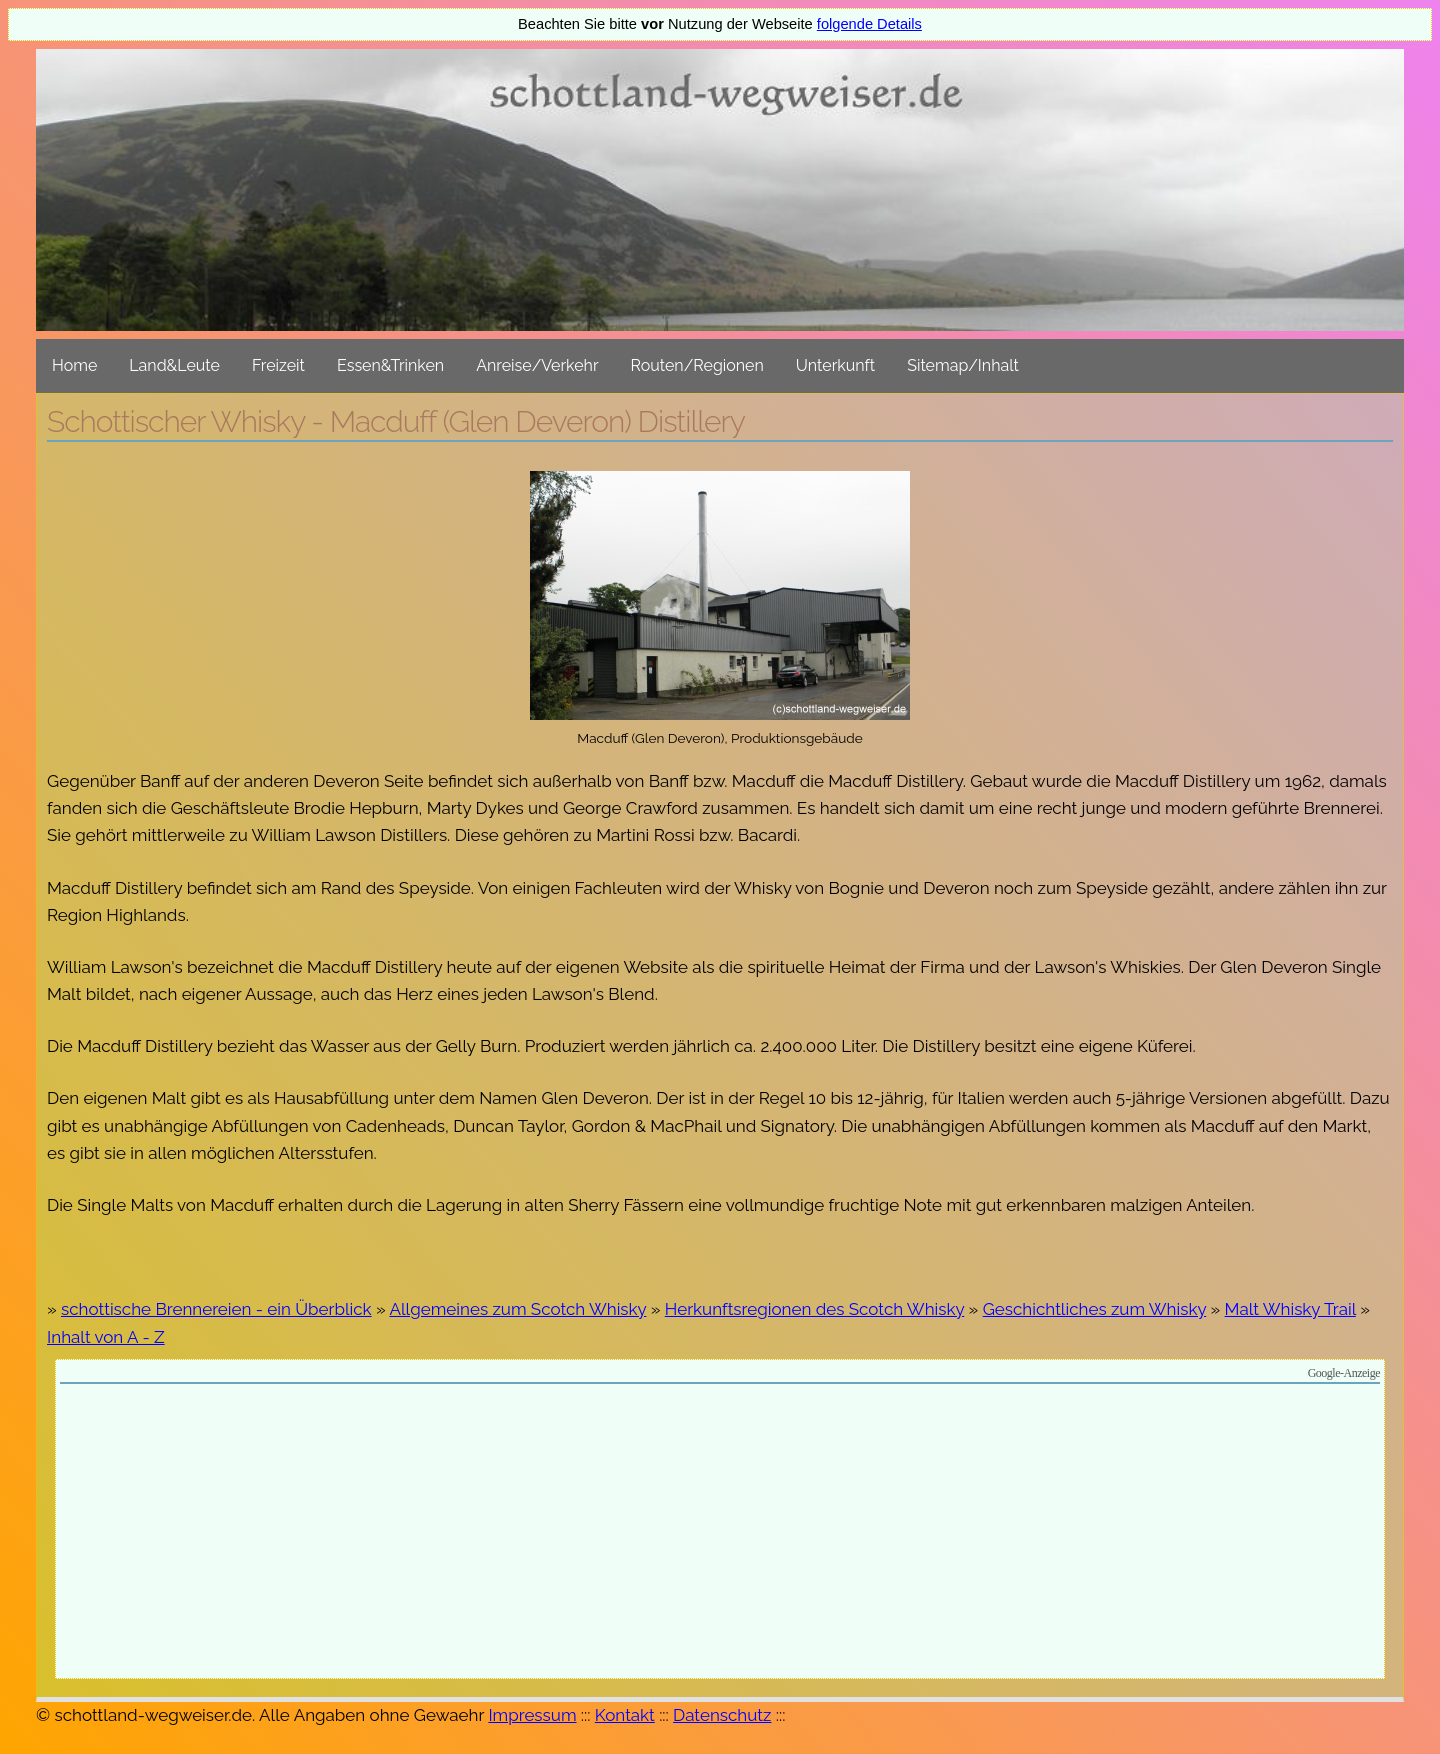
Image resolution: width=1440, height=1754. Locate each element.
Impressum (532, 1715)
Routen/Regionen (697, 365)
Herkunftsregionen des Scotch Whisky (815, 1309)
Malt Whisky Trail (1290, 1309)
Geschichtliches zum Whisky (1094, 1309)
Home (74, 365)
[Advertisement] (720, 1534)
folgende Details (869, 24)
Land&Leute (174, 365)
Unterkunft (835, 365)
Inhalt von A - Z (106, 1337)
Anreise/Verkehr (537, 365)
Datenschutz (722, 1715)
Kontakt (625, 1715)
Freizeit (278, 365)
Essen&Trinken (390, 365)
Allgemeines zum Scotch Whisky (517, 1309)
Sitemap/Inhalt (963, 365)
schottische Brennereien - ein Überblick (216, 1309)
